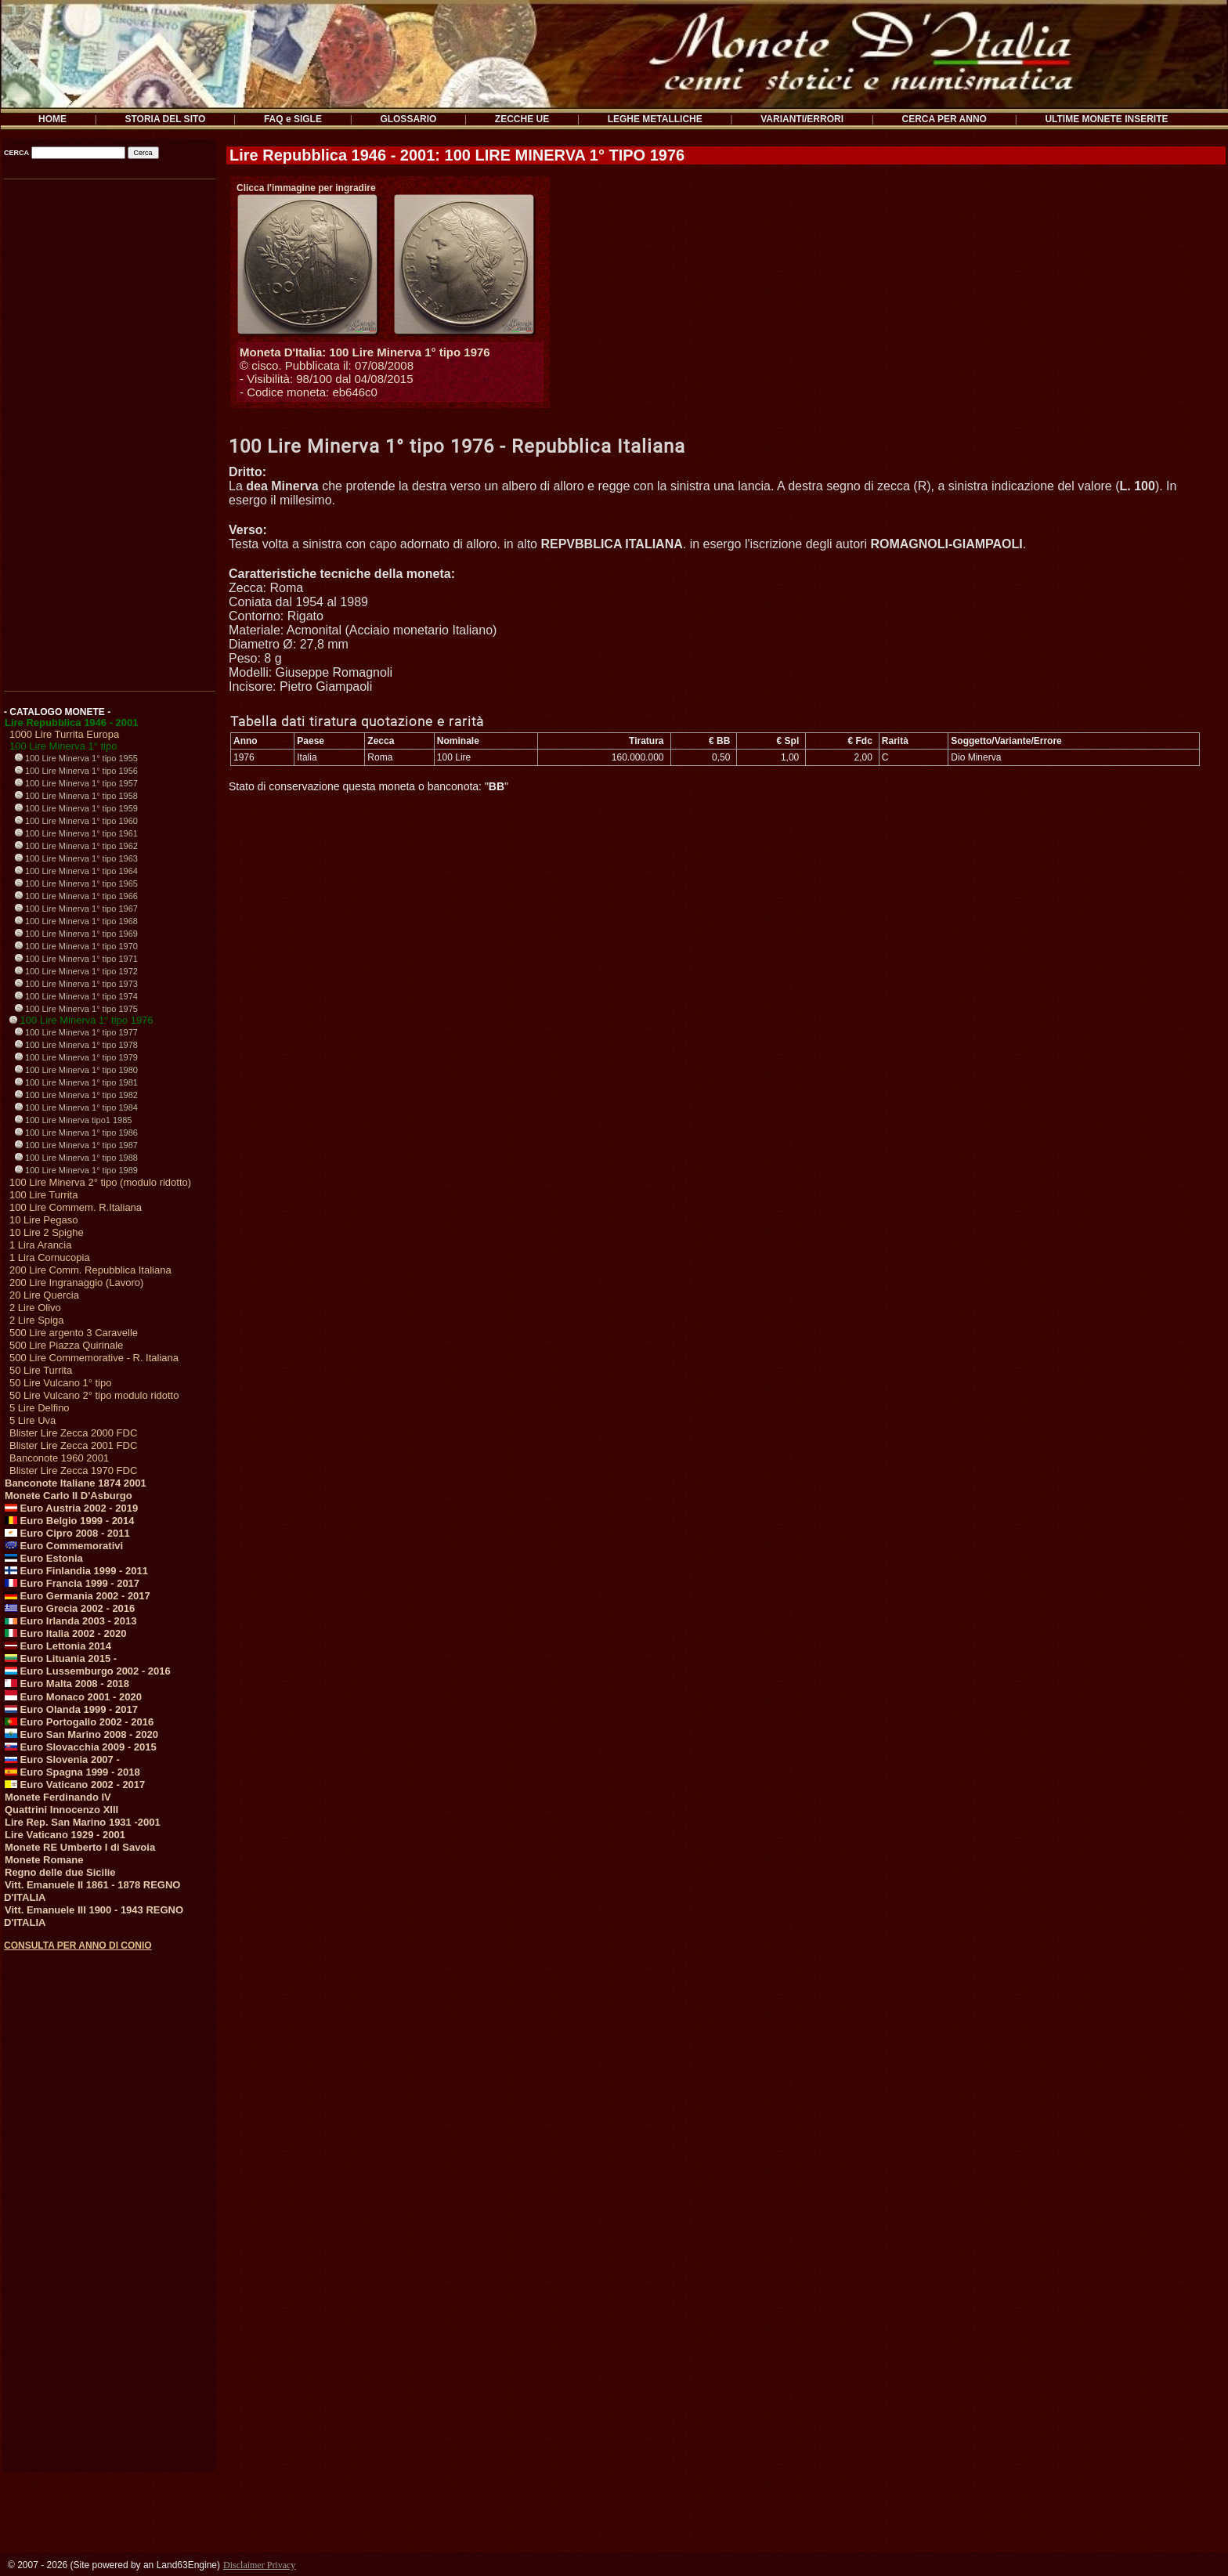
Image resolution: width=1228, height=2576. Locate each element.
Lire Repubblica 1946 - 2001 (72, 722)
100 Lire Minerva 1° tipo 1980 (76, 1070)
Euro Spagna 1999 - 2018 (72, 1772)
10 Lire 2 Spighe (46, 1232)
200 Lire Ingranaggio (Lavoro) (76, 1282)
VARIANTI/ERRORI (801, 119)
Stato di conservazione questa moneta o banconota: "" (368, 786)
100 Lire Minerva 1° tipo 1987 (76, 1145)
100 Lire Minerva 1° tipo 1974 (76, 996)
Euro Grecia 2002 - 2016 (70, 1608)
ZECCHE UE (522, 119)
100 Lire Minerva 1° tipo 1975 (76, 1008)
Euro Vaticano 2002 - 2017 (75, 1784)
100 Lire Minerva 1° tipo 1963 (76, 858)
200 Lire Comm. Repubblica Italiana (90, 1270)
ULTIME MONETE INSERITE (1106, 119)
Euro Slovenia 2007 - (62, 1759)
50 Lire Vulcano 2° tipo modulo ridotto (94, 1395)
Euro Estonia (44, 1558)
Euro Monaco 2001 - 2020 (73, 1697)
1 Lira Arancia (40, 1245)
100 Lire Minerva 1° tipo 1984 (76, 1107)
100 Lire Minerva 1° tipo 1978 (76, 1045)
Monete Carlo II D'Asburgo (68, 1495)
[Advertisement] (108, 429)
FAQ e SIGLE (293, 119)
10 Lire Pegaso (43, 1220)
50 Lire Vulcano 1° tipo (60, 1383)
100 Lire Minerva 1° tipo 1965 (76, 883)
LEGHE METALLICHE (655, 119)
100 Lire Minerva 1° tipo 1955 (76, 758)
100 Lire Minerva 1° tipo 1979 (76, 1057)
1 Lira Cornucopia (49, 1257)
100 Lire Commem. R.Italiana (75, 1207)
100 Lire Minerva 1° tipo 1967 (76, 908)
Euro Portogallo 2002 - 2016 (79, 1722)
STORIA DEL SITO (165, 119)
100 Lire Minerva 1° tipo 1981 (76, 1082)
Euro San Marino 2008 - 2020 (81, 1734)
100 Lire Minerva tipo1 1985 (73, 1120)
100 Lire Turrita (43, 1195)
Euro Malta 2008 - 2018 (67, 1683)
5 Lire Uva (32, 1420)
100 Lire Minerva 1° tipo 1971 (76, 958)
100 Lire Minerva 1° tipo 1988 (76, 1157)
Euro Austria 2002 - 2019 (71, 1508)
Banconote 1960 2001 (59, 1458)
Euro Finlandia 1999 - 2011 (76, 1571)
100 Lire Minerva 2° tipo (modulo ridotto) (100, 1182)
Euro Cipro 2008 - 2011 (67, 1533)
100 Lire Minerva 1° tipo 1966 (76, 896)
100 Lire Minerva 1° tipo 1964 (76, 871)
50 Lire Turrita (40, 1370)
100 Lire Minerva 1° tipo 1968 (76, 921)
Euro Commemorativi (64, 1546)
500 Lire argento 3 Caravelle (73, 1333)
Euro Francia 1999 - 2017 (72, 1583)
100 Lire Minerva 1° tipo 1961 (76, 833)
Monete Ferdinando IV (58, 1797)
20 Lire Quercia (44, 1295)
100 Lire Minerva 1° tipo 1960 (76, 821)
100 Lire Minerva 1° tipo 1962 (76, 846)
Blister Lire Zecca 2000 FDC (73, 1433)
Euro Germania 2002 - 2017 (77, 1596)
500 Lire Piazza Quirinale (66, 1345)
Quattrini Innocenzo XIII (61, 1809)
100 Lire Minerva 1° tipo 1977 (76, 1032)
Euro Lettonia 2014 (58, 1646)
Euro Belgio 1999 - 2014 (70, 1520)
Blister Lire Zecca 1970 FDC (73, 1470)
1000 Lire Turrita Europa (64, 734)
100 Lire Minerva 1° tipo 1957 (76, 783)
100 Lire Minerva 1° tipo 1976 (81, 1020)
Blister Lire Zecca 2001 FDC (73, 1445)
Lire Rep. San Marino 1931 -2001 (83, 1822)
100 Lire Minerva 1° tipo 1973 (76, 983)
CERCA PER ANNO (944, 119)
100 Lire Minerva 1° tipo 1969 (76, 933)
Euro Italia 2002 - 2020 (65, 1633)
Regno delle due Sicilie (60, 1872)
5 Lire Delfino (39, 1408)
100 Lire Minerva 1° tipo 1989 (76, 1170)
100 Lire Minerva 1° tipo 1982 (76, 1095)
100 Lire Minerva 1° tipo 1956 (76, 770)
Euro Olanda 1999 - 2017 (71, 1709)
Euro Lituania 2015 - (61, 1658)
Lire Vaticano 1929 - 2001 (65, 1835)
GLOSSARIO (408, 119)
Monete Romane (44, 1860)
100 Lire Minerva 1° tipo (63, 746)
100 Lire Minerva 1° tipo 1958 (76, 795)
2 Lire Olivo (35, 1307)
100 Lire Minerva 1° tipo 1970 (76, 946)
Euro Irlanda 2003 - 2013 (70, 1621)
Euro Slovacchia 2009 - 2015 (81, 1747)
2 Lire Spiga (36, 1320)
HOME (52, 119)
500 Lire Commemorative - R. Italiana (94, 1358)
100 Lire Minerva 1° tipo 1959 (76, 808)
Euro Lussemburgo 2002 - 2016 (88, 1671)
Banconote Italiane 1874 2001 (75, 1483)
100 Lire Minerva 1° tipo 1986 (76, 1132)
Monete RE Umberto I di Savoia (80, 1847)
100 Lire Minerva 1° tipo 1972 (76, 971)
